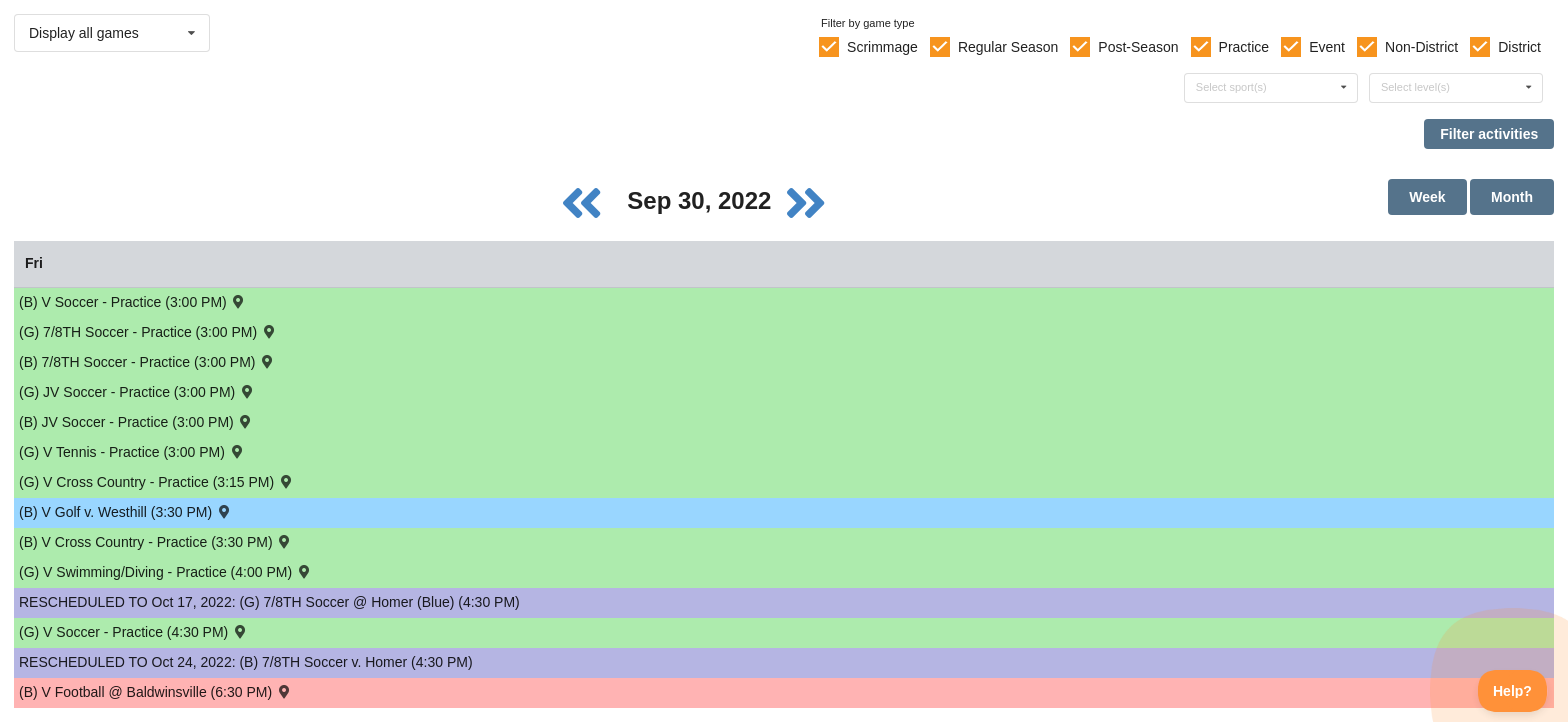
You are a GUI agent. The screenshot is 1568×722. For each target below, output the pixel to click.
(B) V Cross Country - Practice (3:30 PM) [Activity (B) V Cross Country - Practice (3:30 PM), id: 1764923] (156, 541)
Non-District (1421, 47)
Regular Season (1008, 47)
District (1519, 47)
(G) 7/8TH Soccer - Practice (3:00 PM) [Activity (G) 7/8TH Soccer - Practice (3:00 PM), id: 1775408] (148, 331)
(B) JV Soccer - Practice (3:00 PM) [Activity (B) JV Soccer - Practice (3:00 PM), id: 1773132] (136, 421)
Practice (1244, 47)
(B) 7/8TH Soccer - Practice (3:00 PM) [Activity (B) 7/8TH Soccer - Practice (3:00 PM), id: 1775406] (147, 361)
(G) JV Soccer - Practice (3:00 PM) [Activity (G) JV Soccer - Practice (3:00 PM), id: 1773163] (137, 391)
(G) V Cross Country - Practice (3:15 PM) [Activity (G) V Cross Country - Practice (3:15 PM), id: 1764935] (157, 481)
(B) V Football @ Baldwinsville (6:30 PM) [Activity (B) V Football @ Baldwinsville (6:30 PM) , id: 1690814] (155, 691)
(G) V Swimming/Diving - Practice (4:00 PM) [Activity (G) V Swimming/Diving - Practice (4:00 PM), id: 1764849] (165, 571)
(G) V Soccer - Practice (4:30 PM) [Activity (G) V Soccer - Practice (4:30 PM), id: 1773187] (134, 631)
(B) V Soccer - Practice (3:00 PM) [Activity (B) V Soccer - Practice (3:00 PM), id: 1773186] (133, 301)
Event (1327, 47)
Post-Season (1138, 47)
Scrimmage (882, 47)
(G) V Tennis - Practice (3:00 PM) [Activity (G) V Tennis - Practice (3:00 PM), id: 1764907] (132, 451)
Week (1427, 197)
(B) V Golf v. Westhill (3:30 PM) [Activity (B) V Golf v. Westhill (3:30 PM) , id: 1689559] (126, 511)
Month (1512, 197)
